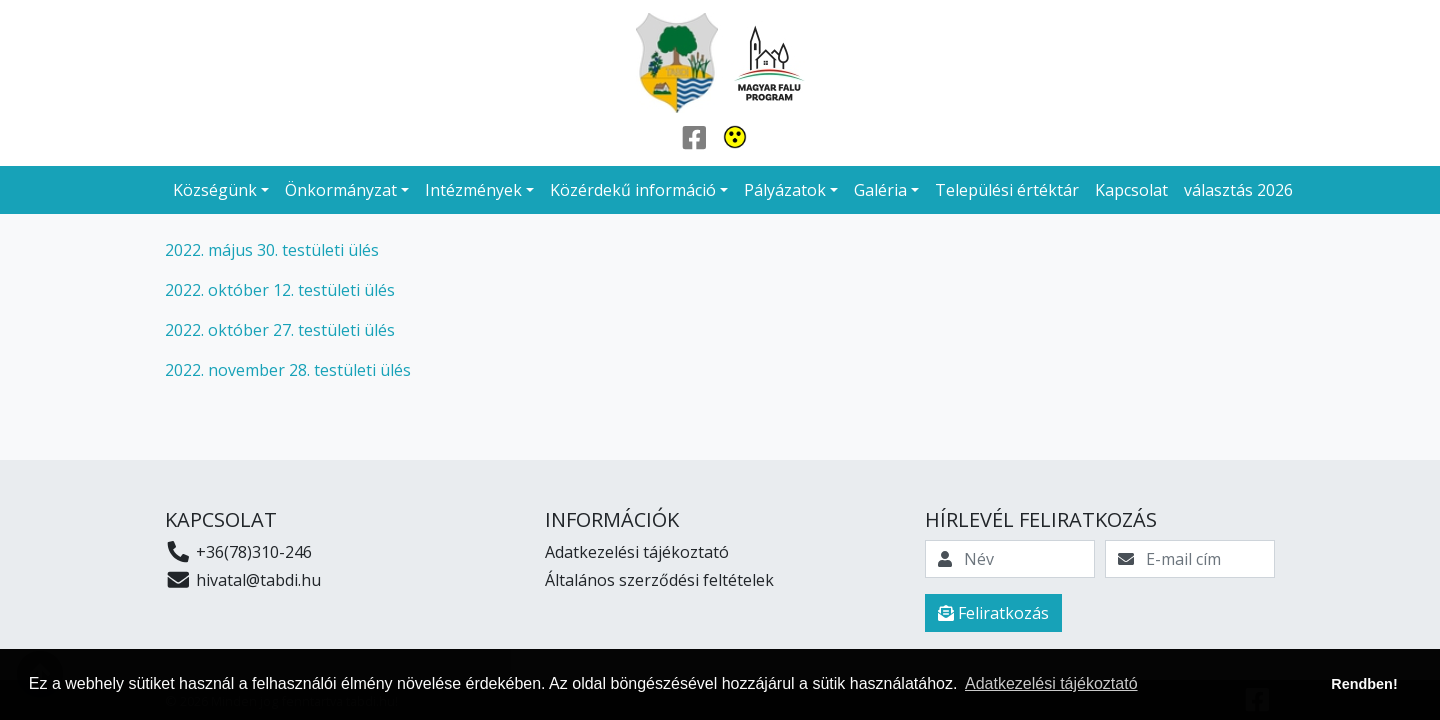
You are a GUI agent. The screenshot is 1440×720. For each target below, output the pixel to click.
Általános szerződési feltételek (659, 580)
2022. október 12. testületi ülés (280, 290)
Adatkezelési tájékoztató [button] (1051, 683)
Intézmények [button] (473, 190)
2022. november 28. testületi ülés (288, 370)
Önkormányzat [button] (341, 190)
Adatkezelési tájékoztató (637, 552)
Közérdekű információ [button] (633, 190)
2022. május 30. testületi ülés (274, 250)
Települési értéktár (1007, 190)
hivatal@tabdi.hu (243, 580)
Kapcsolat (1131, 190)
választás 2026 (1238, 190)
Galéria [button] (880, 190)
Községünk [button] (215, 190)
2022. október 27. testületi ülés (280, 330)
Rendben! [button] (1364, 684)
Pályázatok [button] (785, 190)
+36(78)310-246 (238, 552)
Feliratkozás (993, 613)
